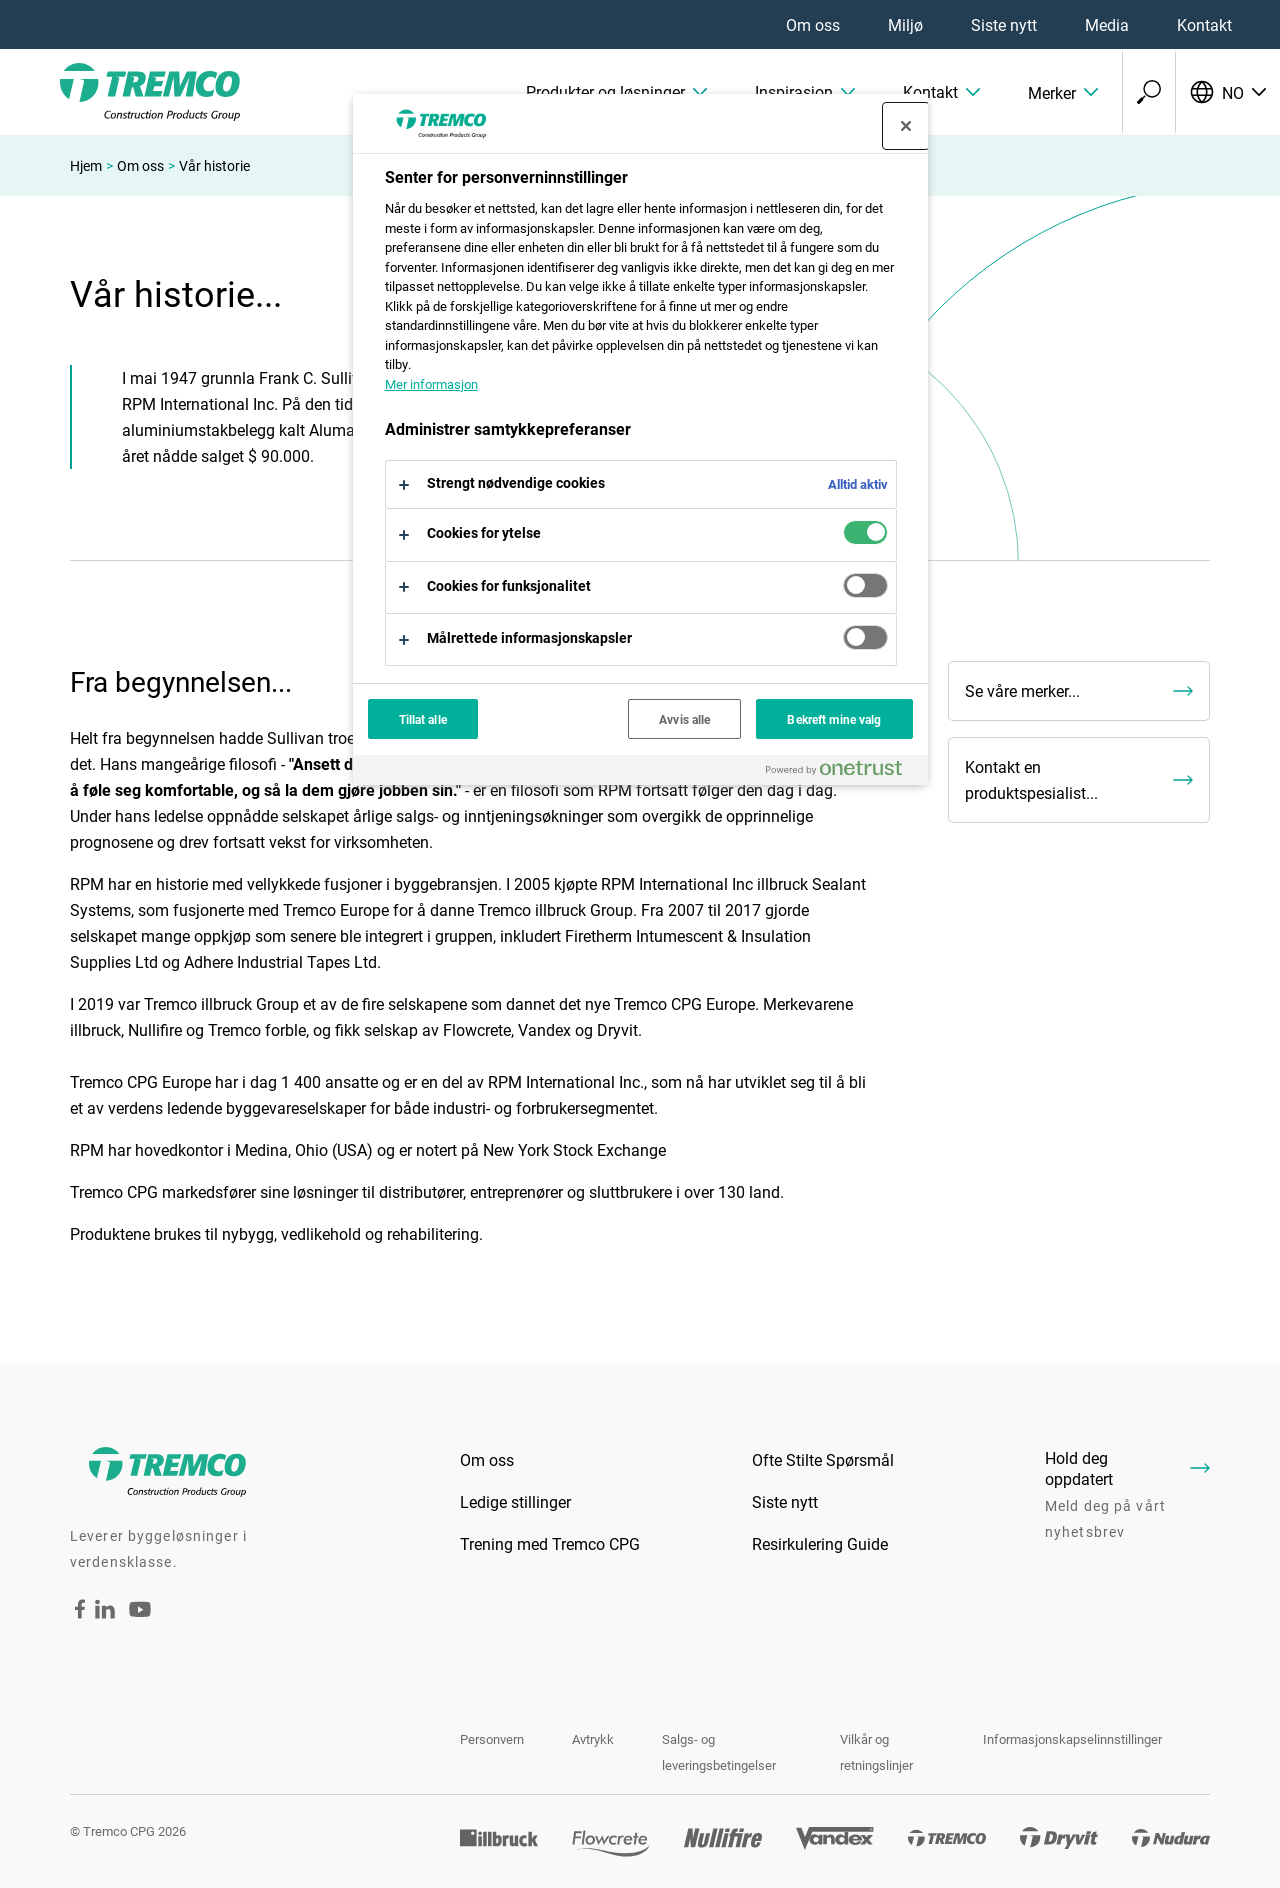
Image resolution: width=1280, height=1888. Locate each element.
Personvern (492, 1739)
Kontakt (1204, 24)
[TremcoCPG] (120, 92)
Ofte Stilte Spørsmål (823, 1459)
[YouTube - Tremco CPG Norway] (140, 1622)
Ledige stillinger (515, 1501)
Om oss (813, 24)
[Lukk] (906, 126)
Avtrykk (593, 1739)
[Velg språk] (1227, 92)
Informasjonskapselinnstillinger (1072, 1739)
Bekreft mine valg (834, 719)
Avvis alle (684, 719)
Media (1107, 24)
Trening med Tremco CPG (550, 1543)
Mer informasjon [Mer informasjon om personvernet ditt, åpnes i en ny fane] (431, 384)
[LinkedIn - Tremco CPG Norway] (105, 1612)
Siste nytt (1004, 24)
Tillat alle (423, 719)
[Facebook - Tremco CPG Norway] (80, 1612)
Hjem (86, 165)
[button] (616, 92)
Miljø (905, 24)
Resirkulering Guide (820, 1543)
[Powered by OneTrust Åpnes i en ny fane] (842, 772)
